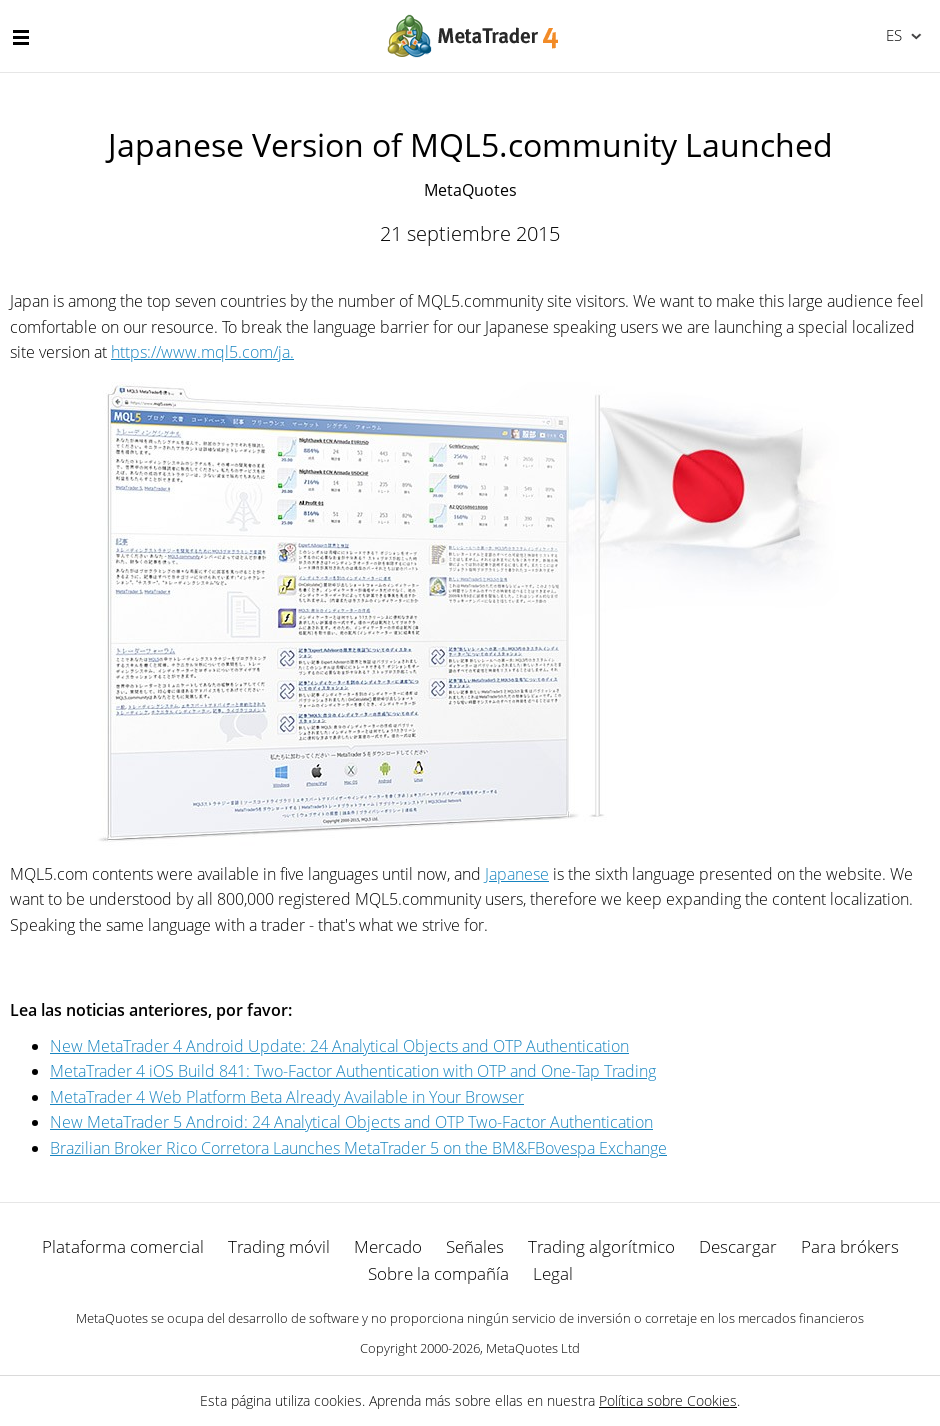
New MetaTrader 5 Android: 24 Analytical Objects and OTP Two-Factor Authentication (351, 1122)
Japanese (517, 874)
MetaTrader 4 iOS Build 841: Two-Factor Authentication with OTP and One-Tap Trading (353, 1071)
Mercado (388, 1246)
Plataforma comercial (123, 1246)
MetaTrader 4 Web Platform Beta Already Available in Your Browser (287, 1097)
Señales (475, 1246)
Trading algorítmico (601, 1246)
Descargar (738, 1246)
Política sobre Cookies (668, 1400)
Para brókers (850, 1246)
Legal (553, 1273)
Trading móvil (279, 1246)
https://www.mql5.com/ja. (202, 352)
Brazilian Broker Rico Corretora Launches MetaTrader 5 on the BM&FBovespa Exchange (358, 1148)
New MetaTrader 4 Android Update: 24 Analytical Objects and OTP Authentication (339, 1046)
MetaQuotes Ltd (533, 1348)
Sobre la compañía (438, 1273)
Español (892, 35)
